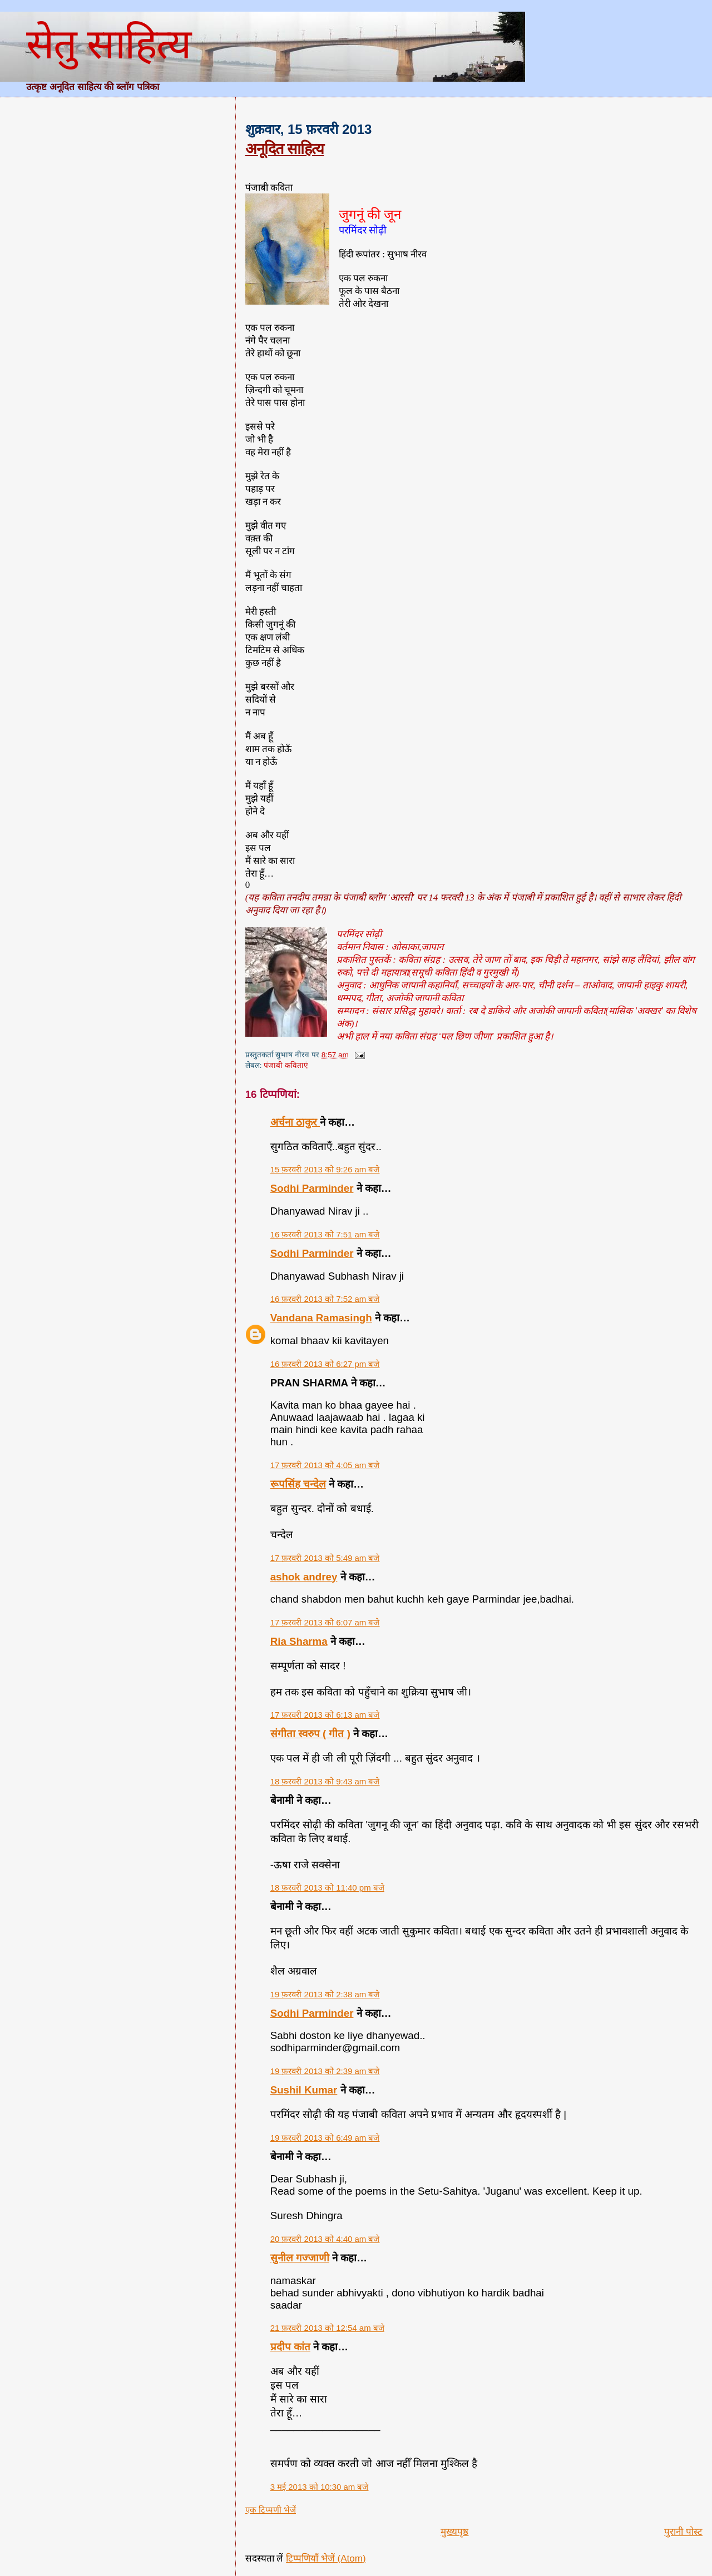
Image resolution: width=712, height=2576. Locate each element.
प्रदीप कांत (290, 2347)
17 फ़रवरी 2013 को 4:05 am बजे (325, 1465)
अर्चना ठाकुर (295, 1122)
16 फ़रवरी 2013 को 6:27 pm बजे (325, 1364)
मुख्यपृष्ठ (454, 2532)
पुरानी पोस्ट (683, 2532)
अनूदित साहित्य (284, 148)
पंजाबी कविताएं (286, 1065)
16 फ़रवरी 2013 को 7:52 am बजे (325, 1299)
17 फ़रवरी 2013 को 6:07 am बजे (325, 1622)
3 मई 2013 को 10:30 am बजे (319, 2487)
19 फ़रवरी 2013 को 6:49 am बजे (325, 2137)
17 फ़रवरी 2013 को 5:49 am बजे (325, 1558)
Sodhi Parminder (312, 1188)
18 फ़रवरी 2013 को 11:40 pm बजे (327, 1887)
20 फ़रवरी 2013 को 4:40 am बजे (325, 2239)
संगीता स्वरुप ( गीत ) (310, 1733)
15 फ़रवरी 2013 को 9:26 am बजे (325, 1169)
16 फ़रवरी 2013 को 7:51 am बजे (325, 1234)
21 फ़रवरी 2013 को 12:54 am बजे (327, 2328)
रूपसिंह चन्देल (298, 1484)
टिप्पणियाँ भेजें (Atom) (326, 2558)
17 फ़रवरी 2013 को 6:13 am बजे (325, 1714)
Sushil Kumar (304, 2090)
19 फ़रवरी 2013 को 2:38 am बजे (325, 1994)
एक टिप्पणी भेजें (270, 2509)
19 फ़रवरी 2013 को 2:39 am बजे (325, 2071)
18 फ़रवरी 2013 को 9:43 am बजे (325, 1781)
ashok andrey (304, 1577)
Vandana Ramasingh (321, 1318)
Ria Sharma (299, 1641)
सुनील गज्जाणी (299, 2258)
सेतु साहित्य (108, 44)
